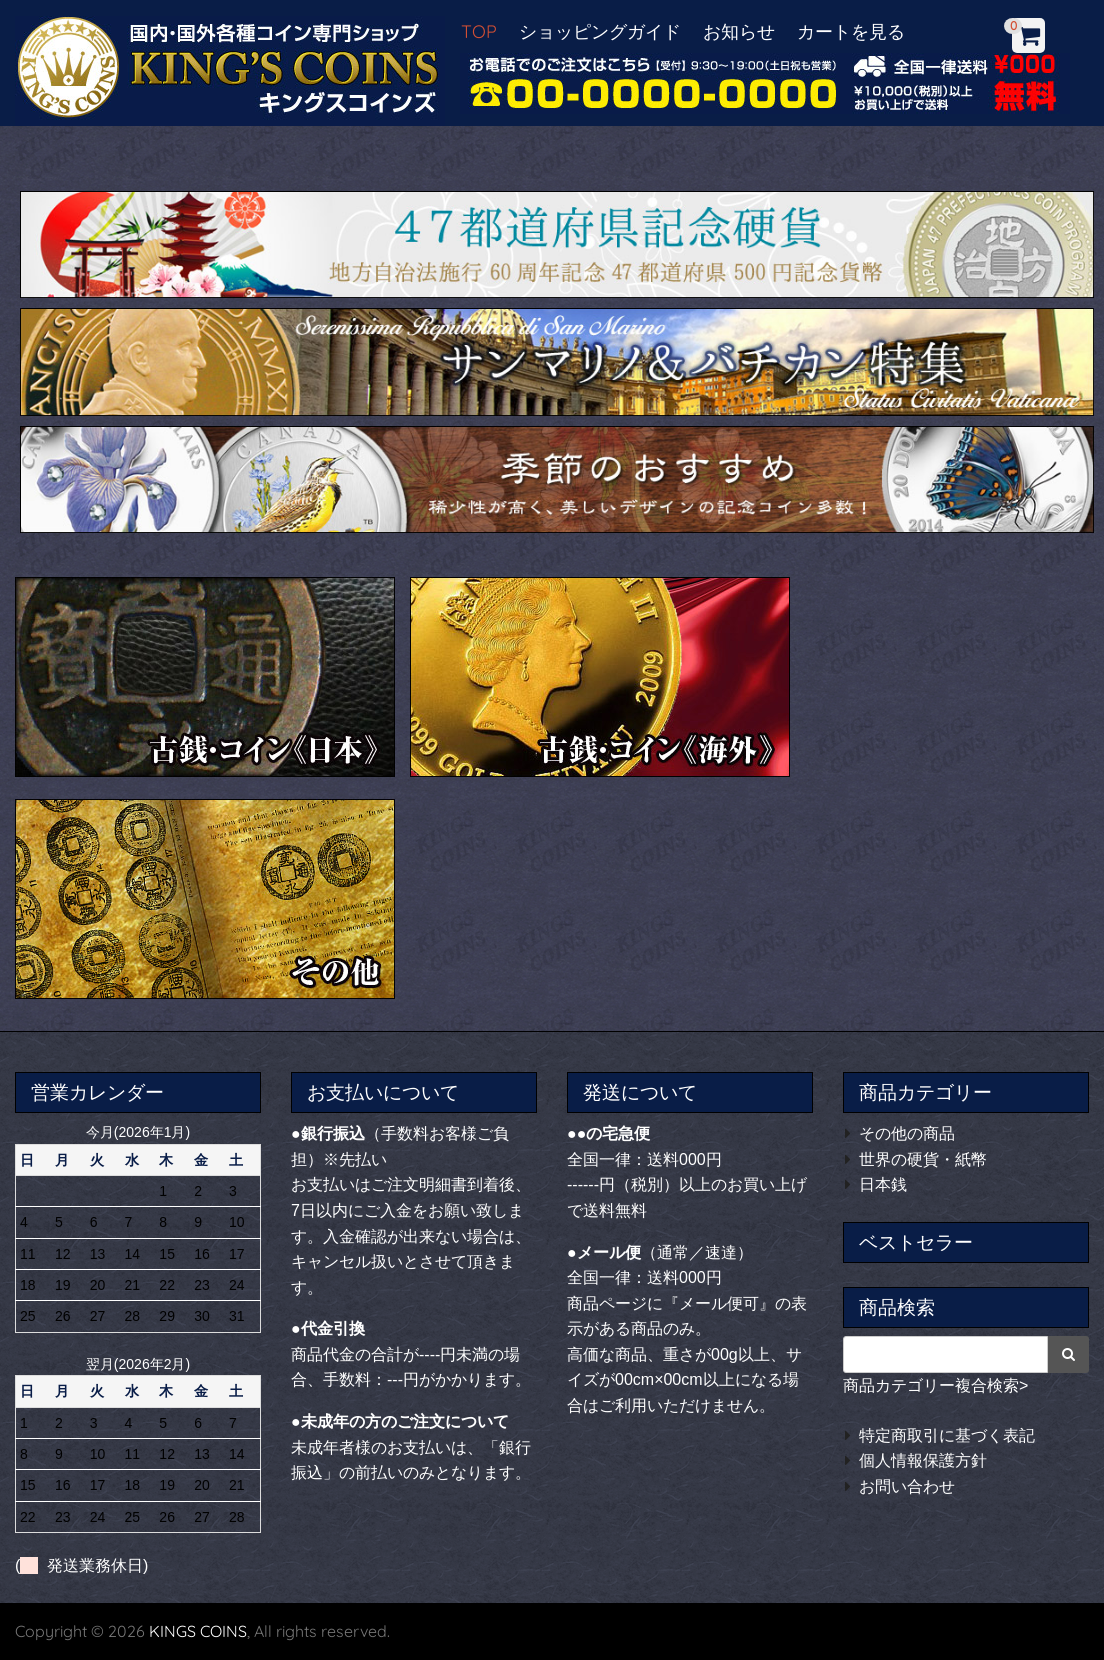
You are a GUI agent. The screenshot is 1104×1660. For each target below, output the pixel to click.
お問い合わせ (907, 1486)
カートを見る (851, 31)
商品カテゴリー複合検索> (935, 1385)
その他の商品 (907, 1133)
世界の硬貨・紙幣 (923, 1159)
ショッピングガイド (600, 31)
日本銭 (883, 1184)
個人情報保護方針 (923, 1460)
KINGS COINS (198, 1631)
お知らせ (739, 31)
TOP (479, 31)
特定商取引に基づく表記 (947, 1435)
